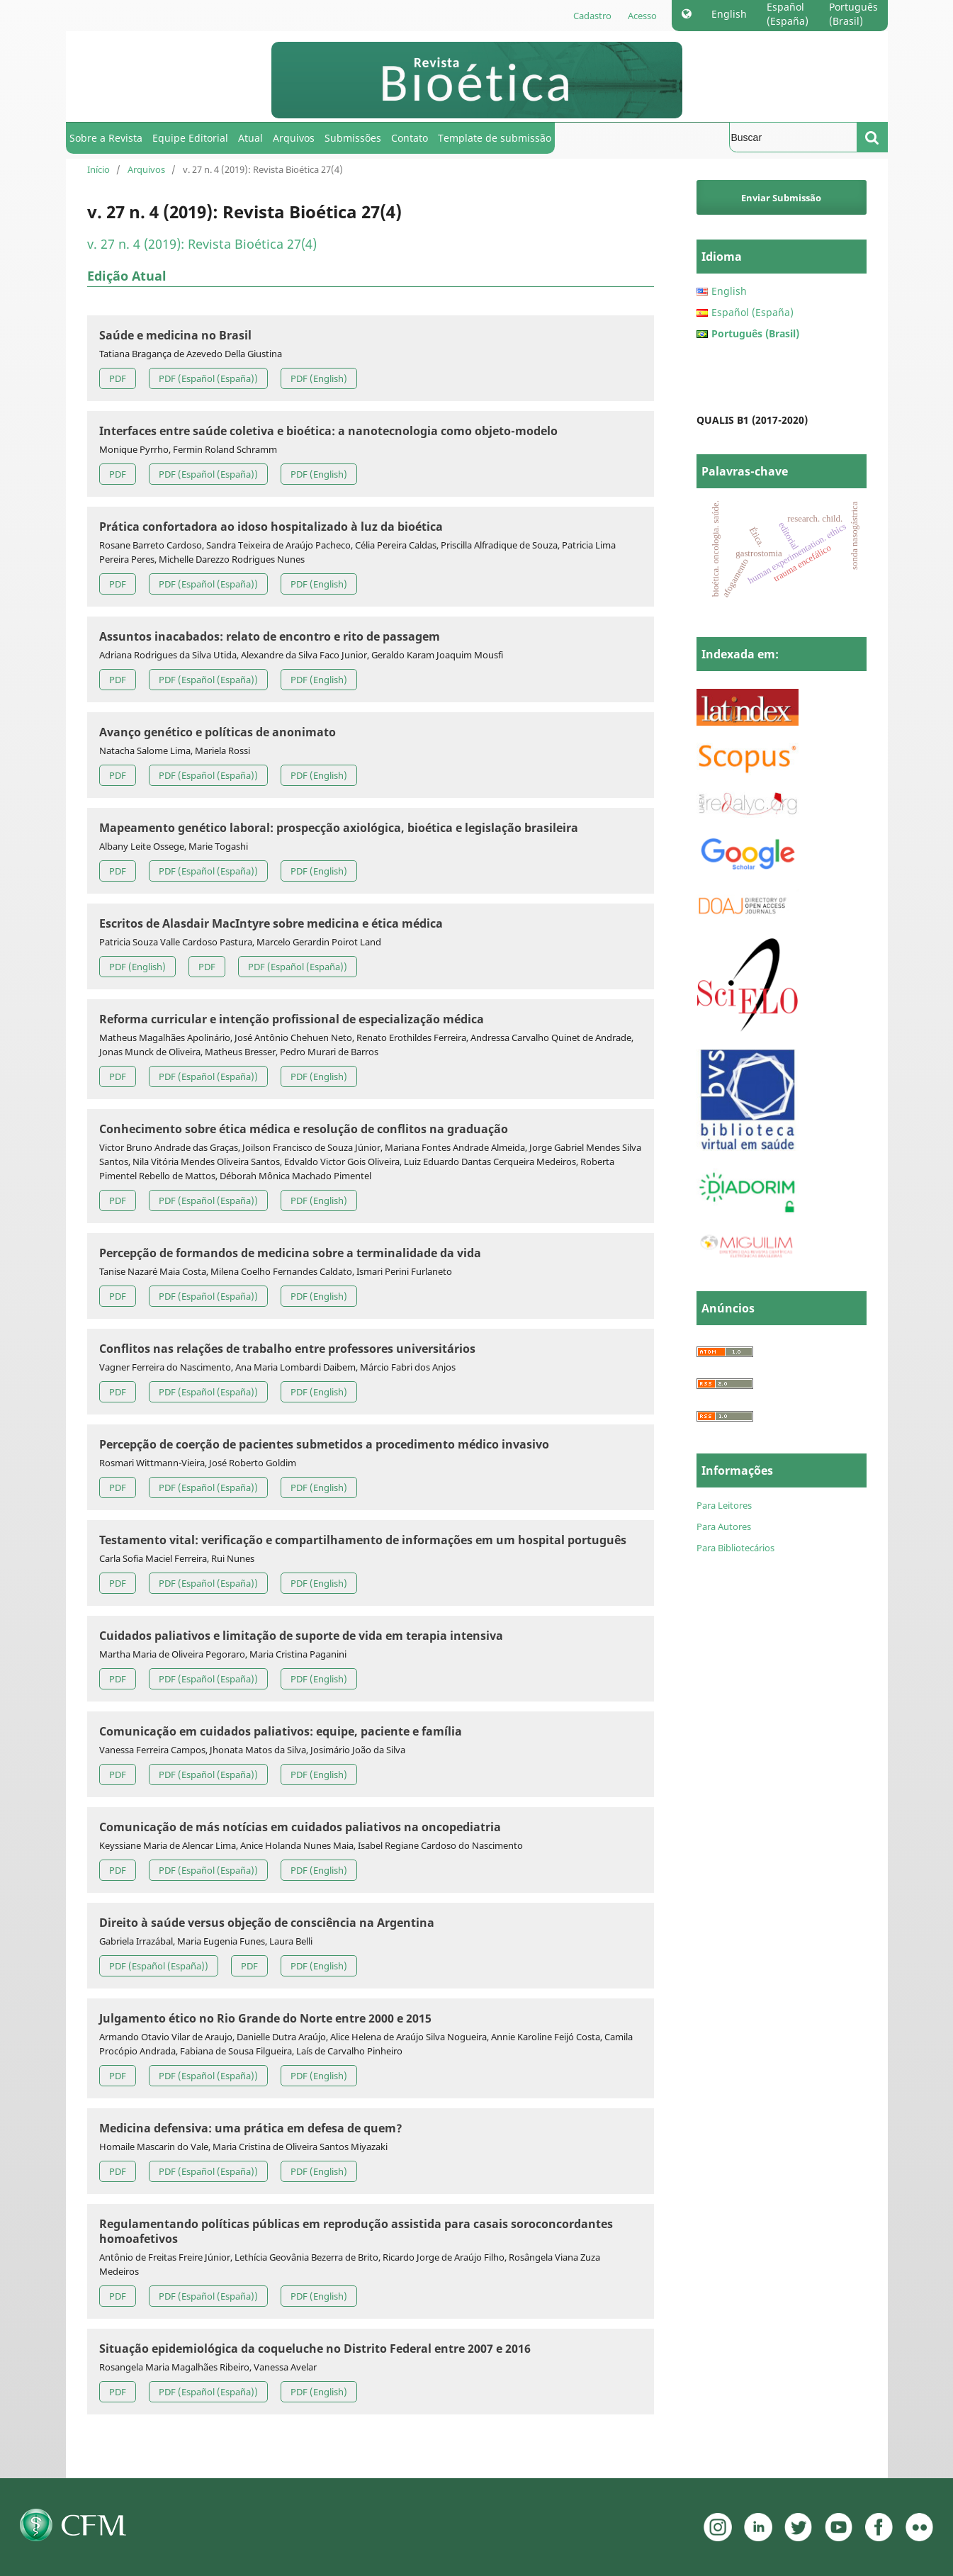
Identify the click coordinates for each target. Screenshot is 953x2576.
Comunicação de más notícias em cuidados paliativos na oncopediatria (300, 1827)
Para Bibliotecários (735, 1547)
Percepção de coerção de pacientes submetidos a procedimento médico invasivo (324, 1444)
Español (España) (787, 14)
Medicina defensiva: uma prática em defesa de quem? (250, 2128)
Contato (409, 138)
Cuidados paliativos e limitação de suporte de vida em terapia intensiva (301, 1635)
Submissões (353, 138)
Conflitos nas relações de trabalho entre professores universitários (287, 1348)
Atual (250, 138)
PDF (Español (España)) (208, 378)
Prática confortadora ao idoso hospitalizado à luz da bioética (271, 526)
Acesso (642, 15)
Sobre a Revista (105, 138)
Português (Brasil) (853, 14)
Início (98, 169)
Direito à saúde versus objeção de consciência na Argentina (266, 1922)
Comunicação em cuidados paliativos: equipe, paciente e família (280, 1731)
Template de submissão (494, 138)
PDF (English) (319, 378)
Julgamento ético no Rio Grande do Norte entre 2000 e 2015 (265, 2018)
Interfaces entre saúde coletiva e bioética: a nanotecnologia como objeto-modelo (328, 431)
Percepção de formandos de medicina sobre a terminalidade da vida (290, 1253)
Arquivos (294, 138)
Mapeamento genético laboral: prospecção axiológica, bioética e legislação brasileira (338, 828)
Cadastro (592, 15)
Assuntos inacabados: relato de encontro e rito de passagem (269, 636)
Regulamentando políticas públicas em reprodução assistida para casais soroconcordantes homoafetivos (356, 2231)
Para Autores (724, 1526)
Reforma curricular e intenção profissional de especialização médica (291, 1019)
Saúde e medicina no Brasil (175, 335)
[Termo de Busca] (793, 137)
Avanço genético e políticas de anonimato (217, 732)
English (729, 14)
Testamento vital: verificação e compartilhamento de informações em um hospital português (362, 1540)
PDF (117, 378)
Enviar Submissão (781, 197)
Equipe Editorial (190, 138)
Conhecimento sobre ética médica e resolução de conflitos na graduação (303, 1129)
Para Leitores (724, 1505)
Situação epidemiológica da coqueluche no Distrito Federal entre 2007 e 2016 (315, 2348)
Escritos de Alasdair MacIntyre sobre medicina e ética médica (271, 923)
